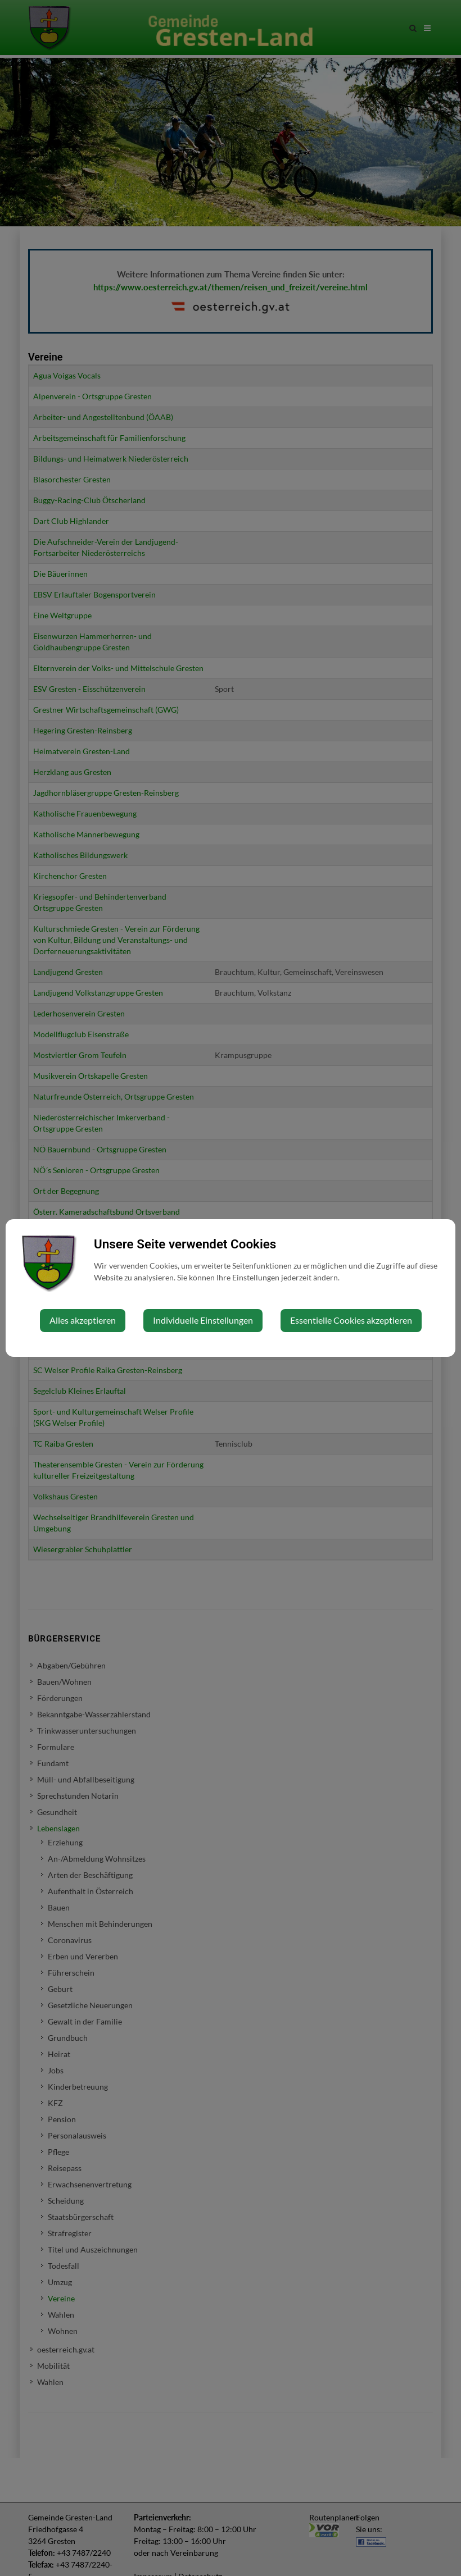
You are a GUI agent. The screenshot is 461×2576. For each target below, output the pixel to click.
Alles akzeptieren (82, 1320)
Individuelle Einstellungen (203, 1320)
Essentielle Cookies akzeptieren (351, 1320)
